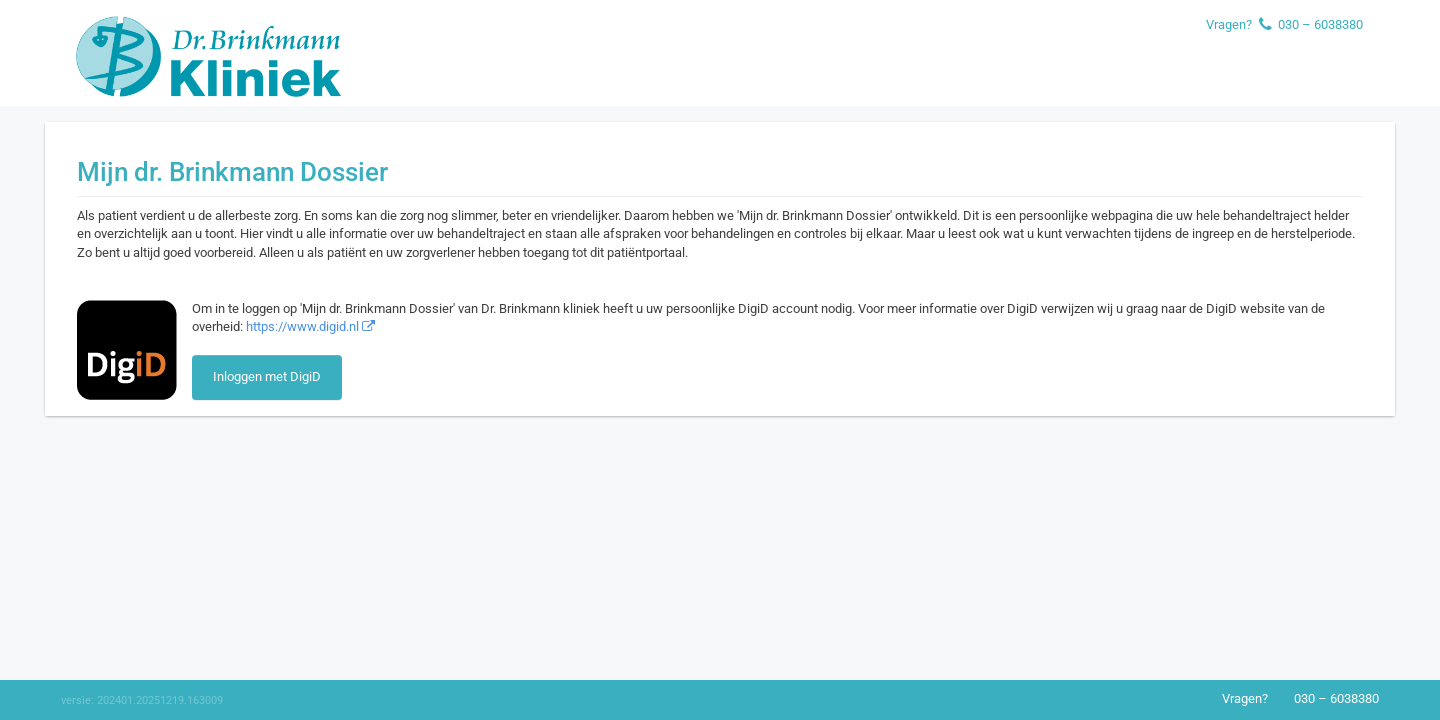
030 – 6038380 (1320, 24)
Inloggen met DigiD (267, 376)
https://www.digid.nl (310, 326)
